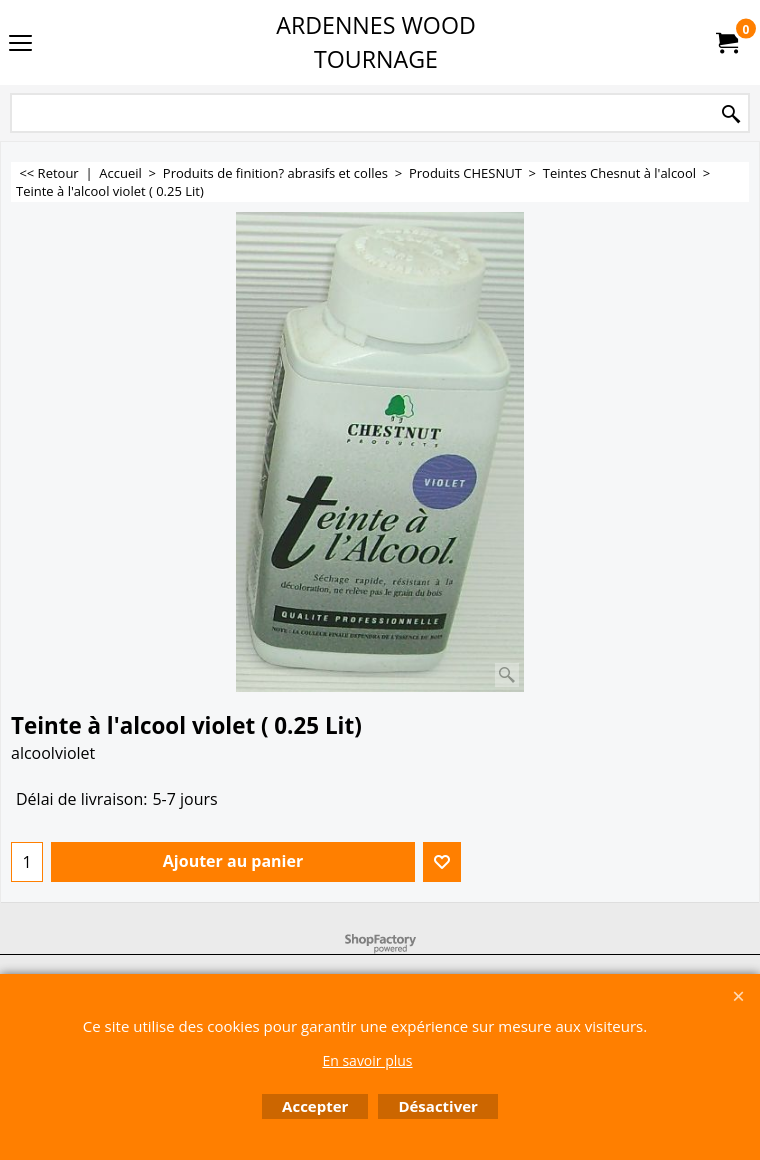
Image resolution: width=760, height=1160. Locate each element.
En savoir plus (367, 1060)
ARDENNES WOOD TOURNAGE (376, 42)
